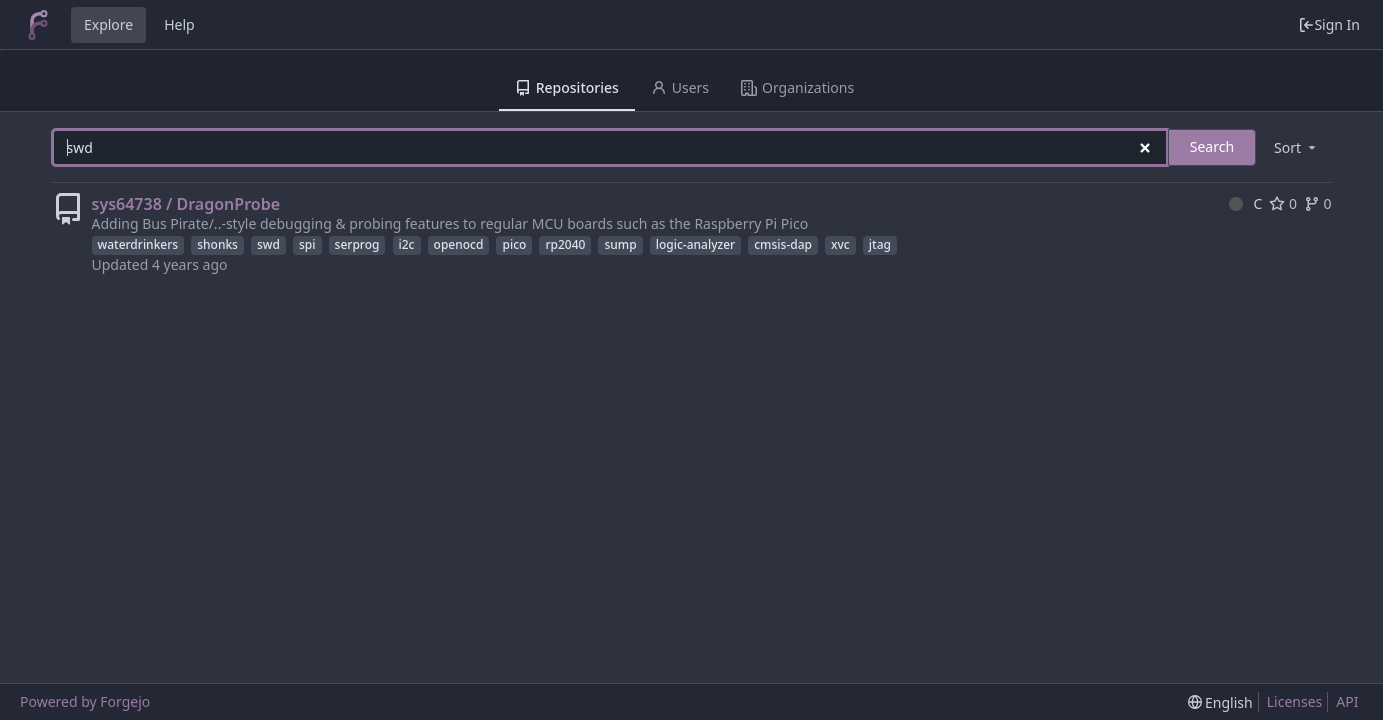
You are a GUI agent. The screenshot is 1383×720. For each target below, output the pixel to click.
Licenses (1295, 701)
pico (514, 244)
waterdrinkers (138, 244)
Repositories (567, 87)
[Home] (38, 25)
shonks (217, 244)
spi (307, 244)
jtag (880, 244)
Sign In (1329, 24)
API (1347, 701)
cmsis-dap (783, 244)
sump (620, 244)
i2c (407, 244)
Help (179, 24)
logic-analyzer (696, 244)
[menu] (1296, 147)
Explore (108, 24)
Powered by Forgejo (85, 701)
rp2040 (565, 244)
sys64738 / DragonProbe (186, 204)
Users (680, 87)
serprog (357, 244)
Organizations (797, 87)
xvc (840, 244)
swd (268, 244)
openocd (459, 244)
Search (1212, 146)
